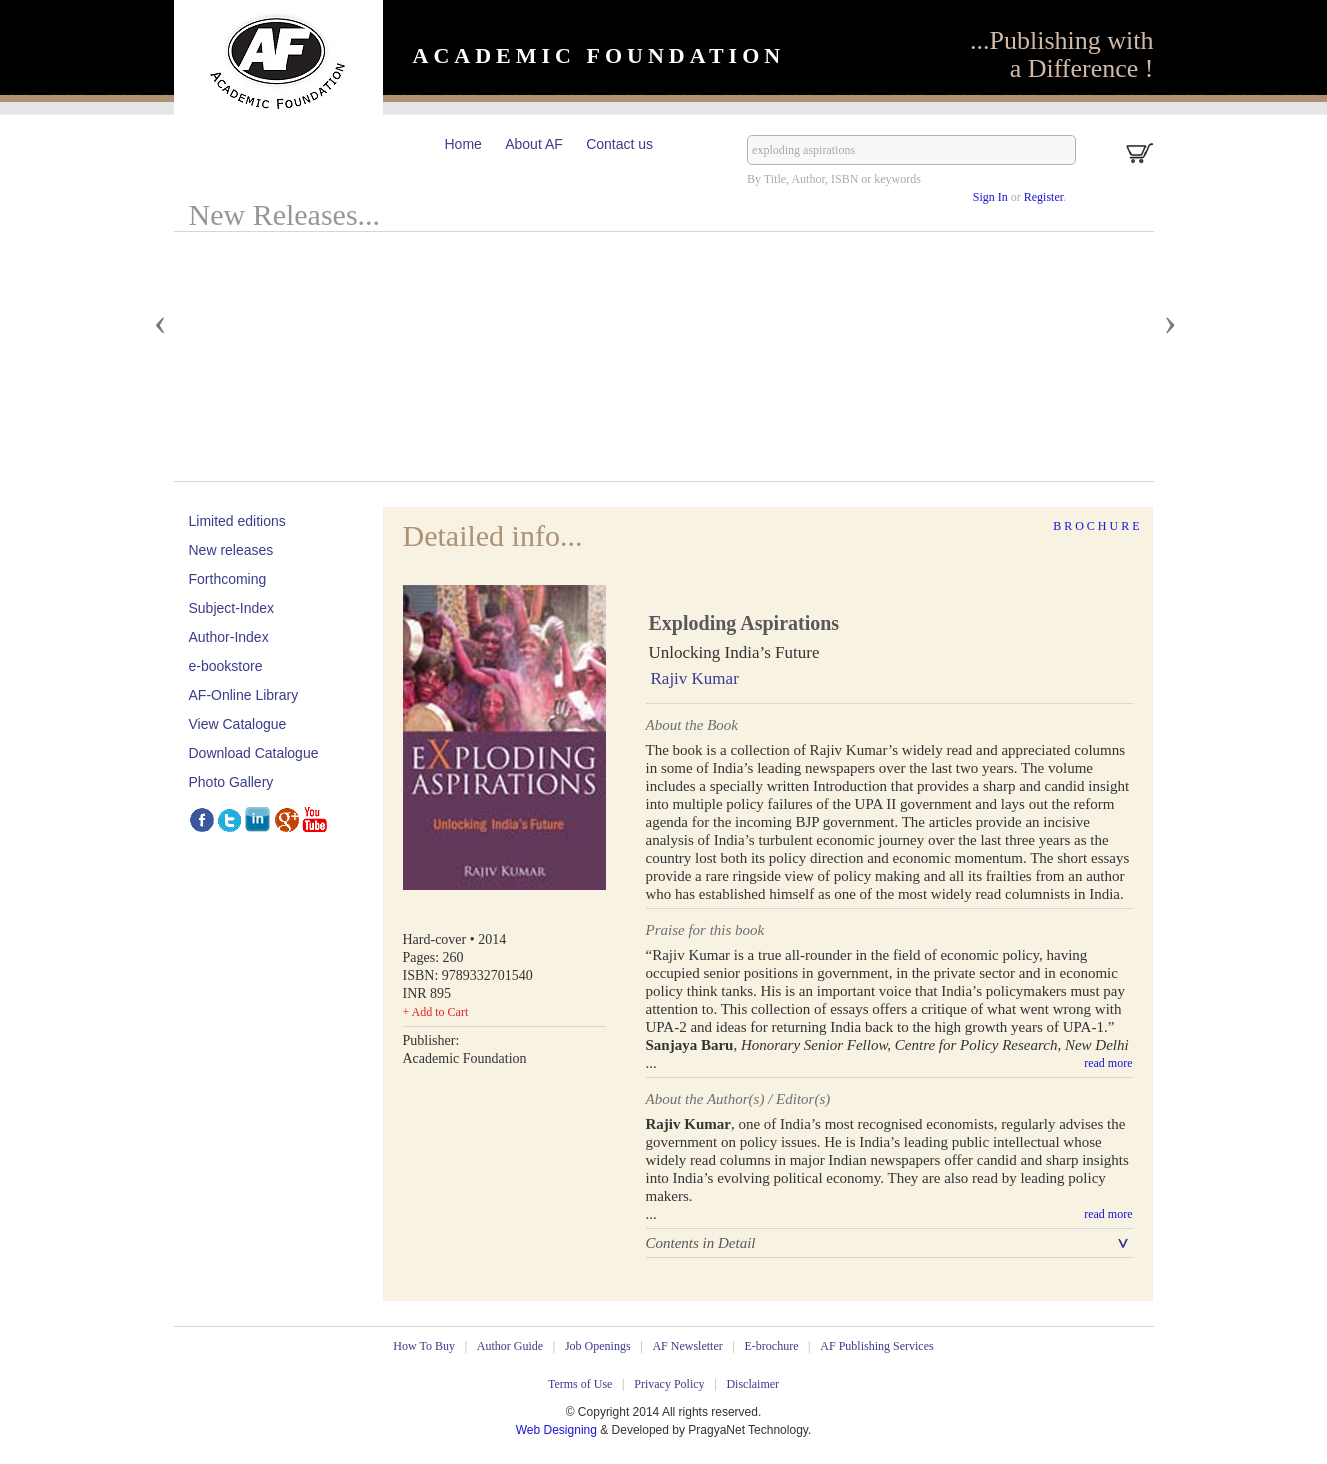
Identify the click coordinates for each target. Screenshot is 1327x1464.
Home (463, 144)
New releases (231, 550)
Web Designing (558, 1430)
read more (1108, 1063)
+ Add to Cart (436, 1012)
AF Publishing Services (876, 1346)
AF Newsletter (687, 1346)
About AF (534, 144)
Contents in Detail (701, 1243)
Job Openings (598, 1346)
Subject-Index (232, 608)
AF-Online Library (244, 695)
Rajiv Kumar (695, 678)
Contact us (619, 144)
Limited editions (237, 521)
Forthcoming (228, 579)
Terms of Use (580, 1384)
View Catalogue (238, 724)
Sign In (990, 197)
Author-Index (229, 637)
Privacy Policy (669, 1384)
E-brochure (772, 1346)
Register (1043, 197)
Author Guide (510, 1346)
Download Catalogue (254, 753)
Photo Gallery (231, 782)
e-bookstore (226, 666)
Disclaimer (752, 1384)
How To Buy (424, 1346)
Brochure (1097, 526)
